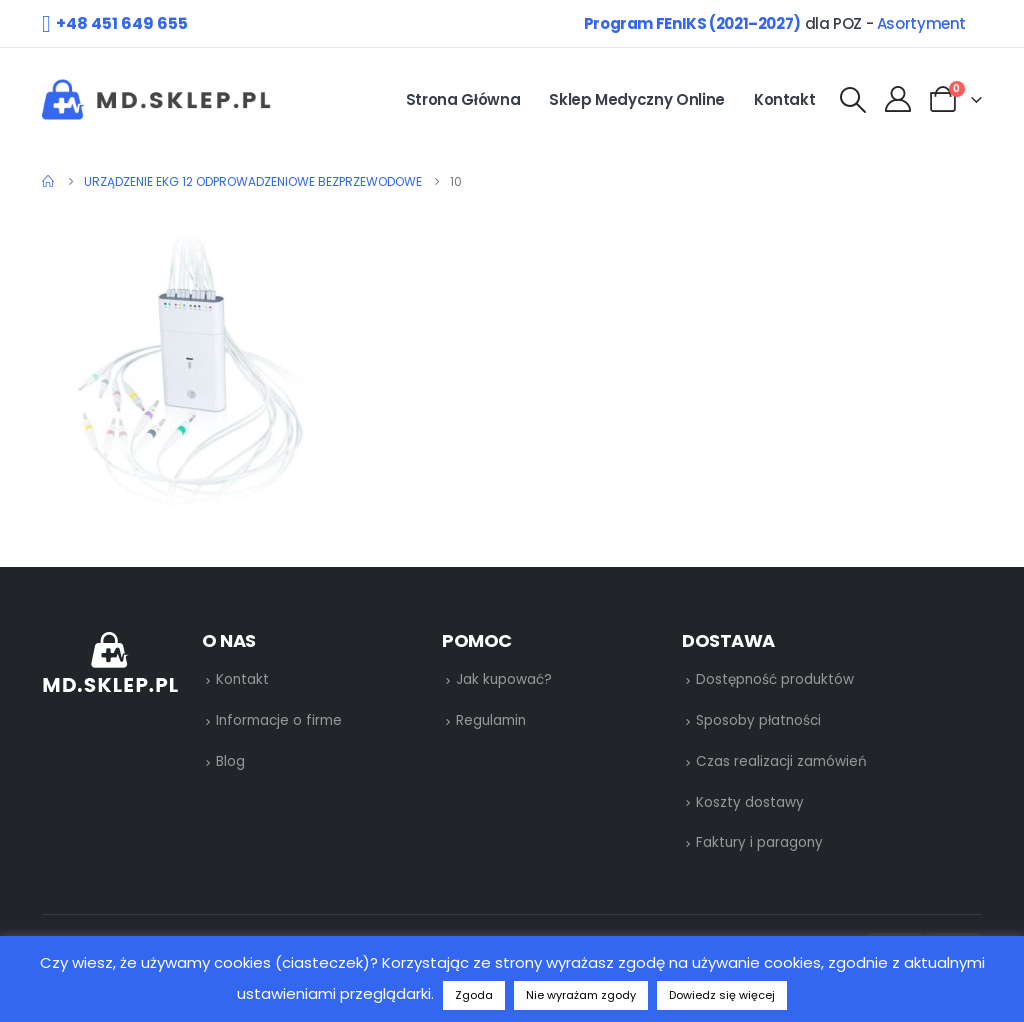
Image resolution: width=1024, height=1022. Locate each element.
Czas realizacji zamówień (781, 761)
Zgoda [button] (474, 995)
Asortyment (921, 23)
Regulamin (491, 720)
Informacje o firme (279, 720)
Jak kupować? (504, 679)
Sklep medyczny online (637, 99)
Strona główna (463, 99)
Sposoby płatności (758, 720)
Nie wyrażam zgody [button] (581, 995)
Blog (230, 761)
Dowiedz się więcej (722, 995)
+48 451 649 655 (122, 23)
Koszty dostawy (750, 802)
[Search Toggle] (852, 100)
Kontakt (785, 99)
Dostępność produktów (775, 679)
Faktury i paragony (759, 842)
